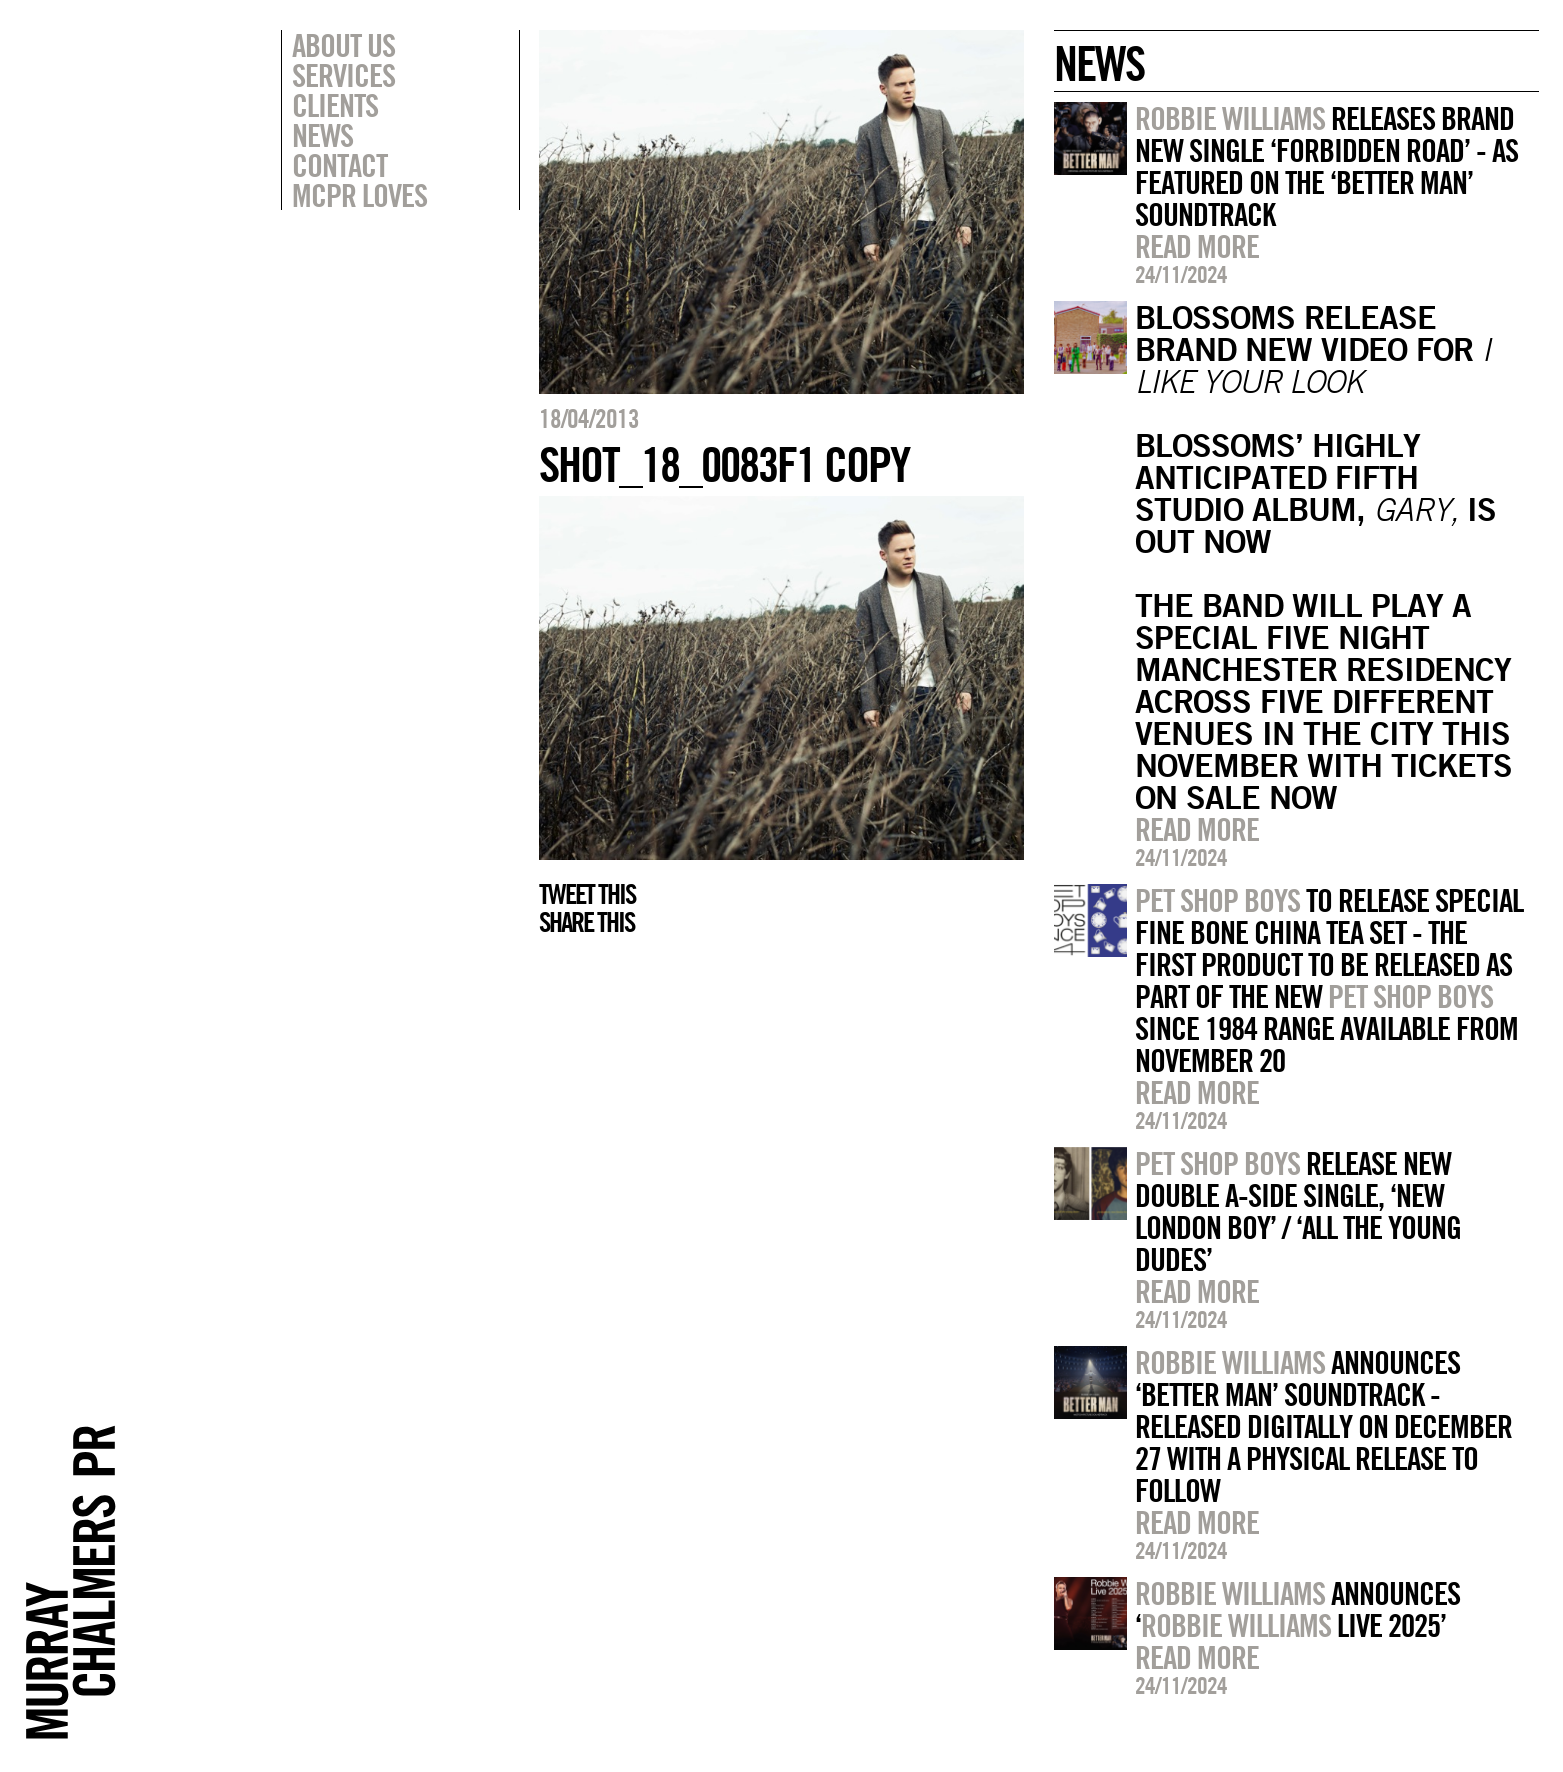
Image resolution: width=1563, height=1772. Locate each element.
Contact (339, 165)
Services (343, 75)
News (322, 135)
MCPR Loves (359, 195)
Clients (335, 105)
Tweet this (587, 894)
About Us (343, 45)
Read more (1197, 246)
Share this (586, 922)
